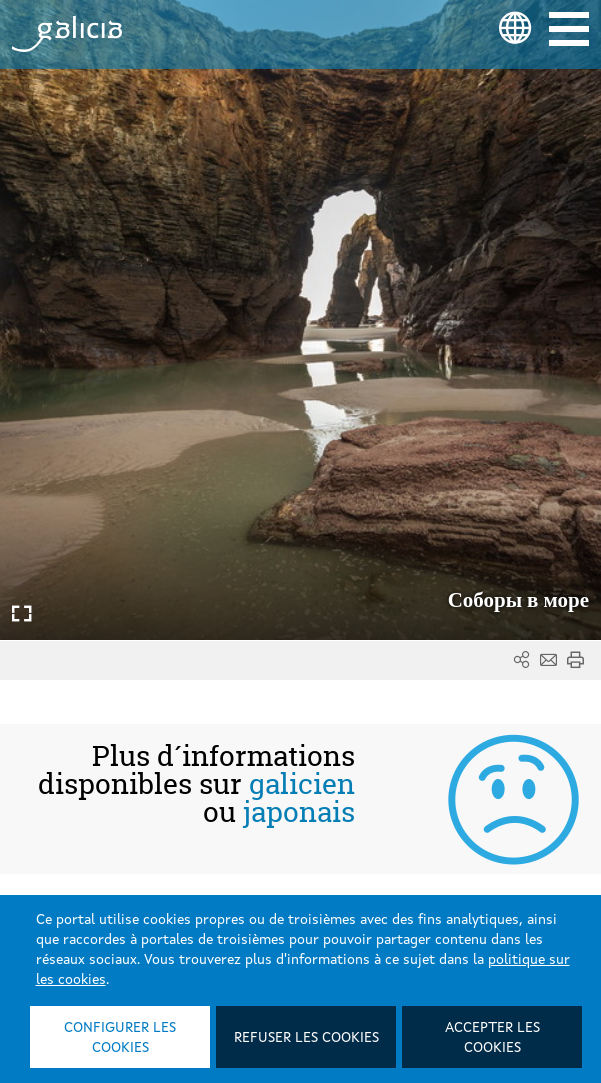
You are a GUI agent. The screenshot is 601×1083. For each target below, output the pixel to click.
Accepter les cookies (492, 1038)
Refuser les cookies (306, 1038)
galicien (302, 784)
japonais (299, 812)
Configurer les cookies (120, 1038)
